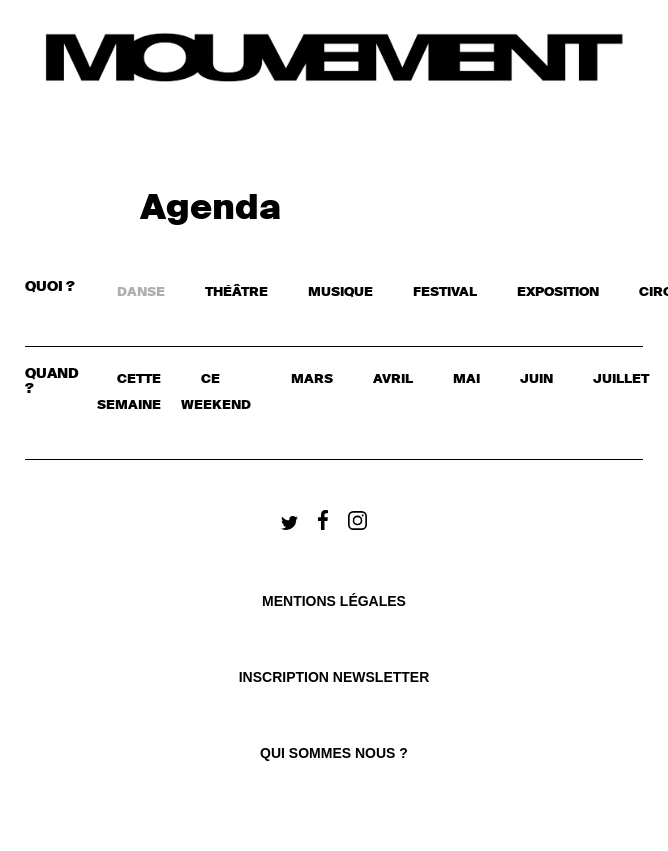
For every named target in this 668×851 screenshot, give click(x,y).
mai (466, 379)
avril (393, 379)
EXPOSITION (558, 292)
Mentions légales (334, 601)
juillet (621, 379)
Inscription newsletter (334, 677)
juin (536, 379)
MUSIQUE (340, 292)
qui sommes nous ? (334, 753)
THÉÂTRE (236, 292)
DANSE (141, 292)
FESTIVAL (445, 292)
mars (312, 379)
